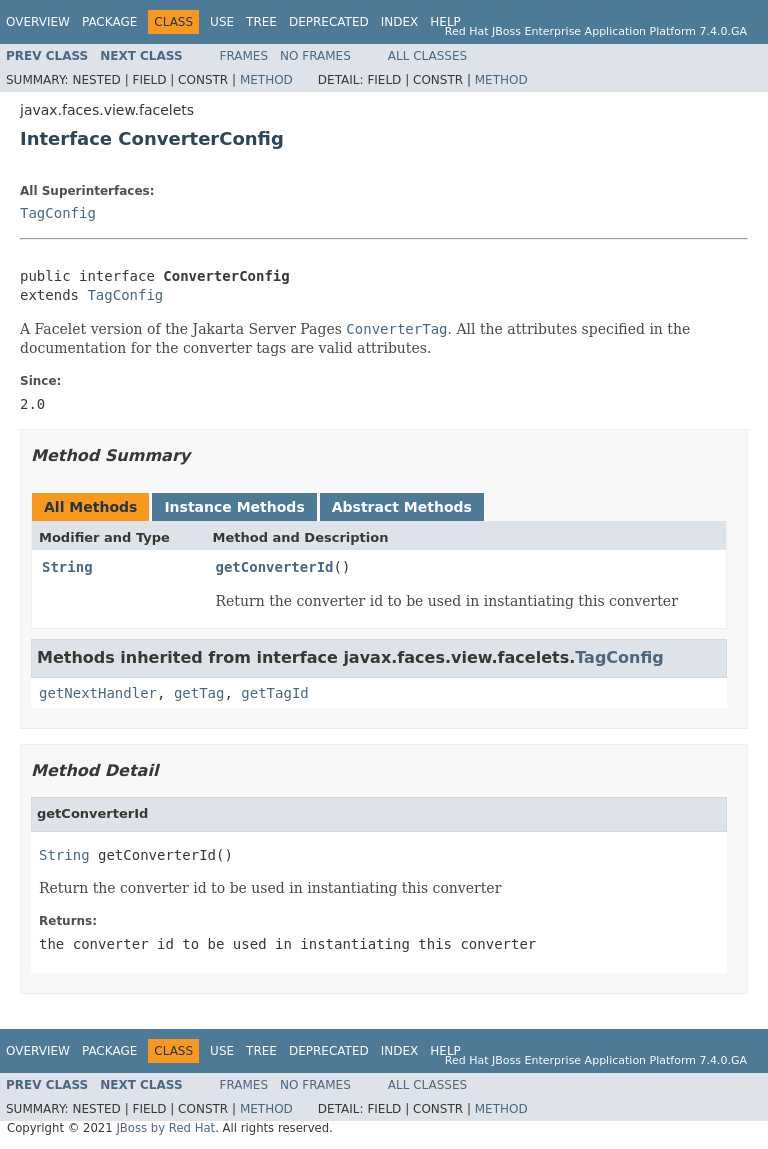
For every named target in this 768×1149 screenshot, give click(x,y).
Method (266, 80)
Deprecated (329, 22)
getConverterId (275, 567)
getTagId (274, 693)
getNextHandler (98, 693)
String (67, 567)
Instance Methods (234, 507)
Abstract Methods (402, 507)
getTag (199, 693)
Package (109, 22)
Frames (244, 56)
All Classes (427, 56)
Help (445, 22)
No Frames (315, 56)
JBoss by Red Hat (165, 1128)
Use (222, 22)
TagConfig (58, 213)
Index (400, 22)
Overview (38, 22)
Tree (261, 22)
